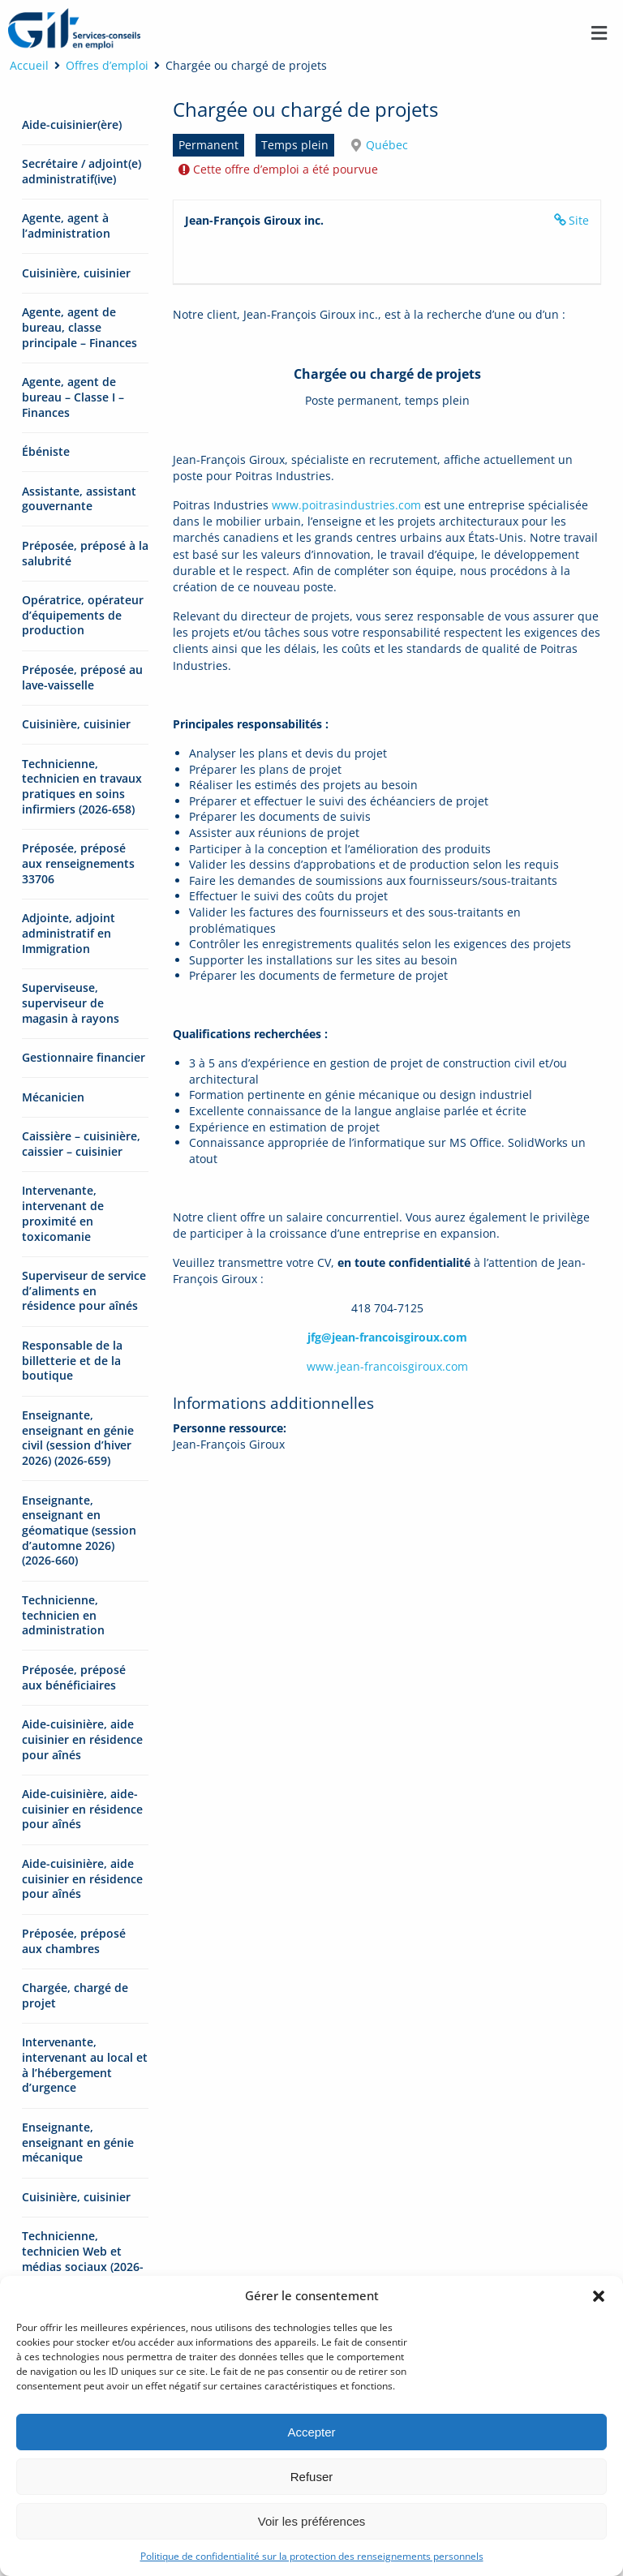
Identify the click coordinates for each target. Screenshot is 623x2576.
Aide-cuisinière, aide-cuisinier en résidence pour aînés (82, 1808)
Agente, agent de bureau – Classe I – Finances (73, 396)
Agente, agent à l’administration (66, 225)
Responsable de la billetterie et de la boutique (72, 1360)
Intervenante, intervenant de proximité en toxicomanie (63, 1213)
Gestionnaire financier (83, 1057)
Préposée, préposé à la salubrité (85, 553)
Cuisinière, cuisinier (76, 273)
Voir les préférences (312, 2521)
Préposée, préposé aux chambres (74, 1941)
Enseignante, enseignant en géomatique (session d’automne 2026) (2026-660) (79, 1530)
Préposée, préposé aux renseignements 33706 (78, 863)
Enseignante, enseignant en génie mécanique (78, 2142)
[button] (599, 2296)
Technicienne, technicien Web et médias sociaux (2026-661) (83, 2258)
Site (579, 220)
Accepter (311, 2432)
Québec (387, 144)
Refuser (311, 2477)
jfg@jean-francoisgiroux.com (387, 1337)
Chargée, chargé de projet (75, 1995)
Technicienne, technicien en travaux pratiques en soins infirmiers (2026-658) (82, 786)
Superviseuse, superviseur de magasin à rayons (70, 1002)
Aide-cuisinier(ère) (72, 124)
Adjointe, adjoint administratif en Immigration (68, 932)
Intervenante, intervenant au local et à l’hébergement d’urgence (85, 2064)
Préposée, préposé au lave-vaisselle (82, 677)
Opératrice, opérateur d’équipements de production (83, 615)
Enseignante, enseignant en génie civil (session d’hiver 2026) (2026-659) (78, 1437)
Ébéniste (46, 451)
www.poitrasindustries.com (346, 505)
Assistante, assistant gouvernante (79, 498)
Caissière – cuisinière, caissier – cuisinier (81, 1143)
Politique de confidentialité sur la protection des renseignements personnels (311, 2556)
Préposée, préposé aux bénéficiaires (74, 1677)
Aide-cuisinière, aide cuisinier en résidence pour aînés (82, 1739)
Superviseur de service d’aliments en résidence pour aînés (84, 1290)
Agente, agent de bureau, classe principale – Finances (79, 327)
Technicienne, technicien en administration (63, 1615)
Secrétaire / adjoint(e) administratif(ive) (81, 171)
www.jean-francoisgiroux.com (387, 1366)
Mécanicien (53, 1097)
